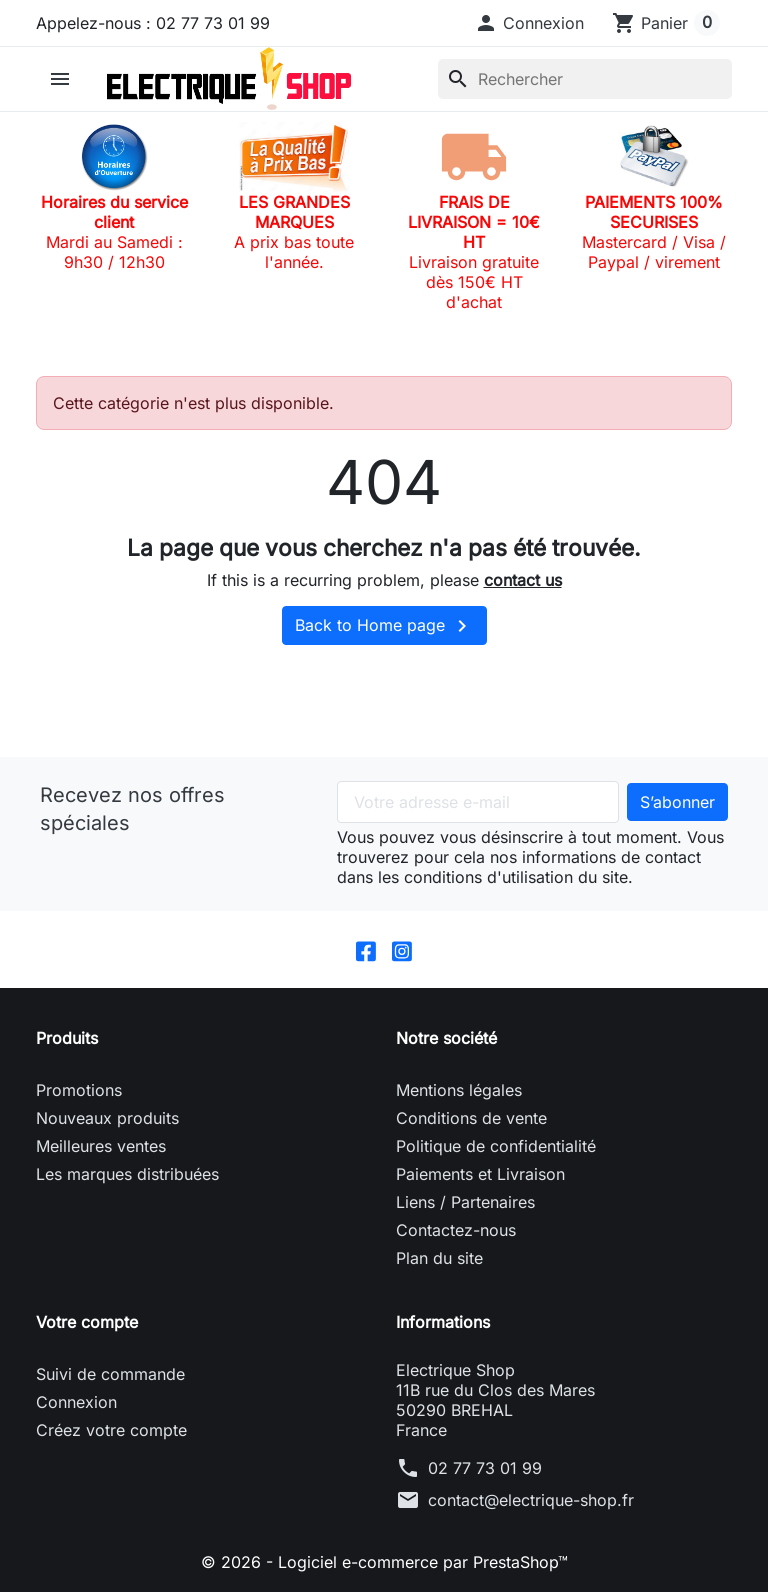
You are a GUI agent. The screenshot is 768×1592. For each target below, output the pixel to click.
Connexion (76, 1402)
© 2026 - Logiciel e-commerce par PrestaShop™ (384, 1562)
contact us (523, 580)
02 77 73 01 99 (485, 1468)
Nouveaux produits (107, 1118)
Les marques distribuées (127, 1174)
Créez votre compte (111, 1430)
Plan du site (439, 1258)
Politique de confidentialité (496, 1146)
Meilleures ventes (101, 1146)
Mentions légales (459, 1090)
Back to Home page (384, 626)
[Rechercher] (585, 79)
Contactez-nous (456, 1230)
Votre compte (87, 1322)
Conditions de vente (471, 1118)
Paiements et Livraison (480, 1174)
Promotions (79, 1090)
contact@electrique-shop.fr (531, 1500)
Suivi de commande (110, 1374)
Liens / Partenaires (465, 1202)
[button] (529, 23)
